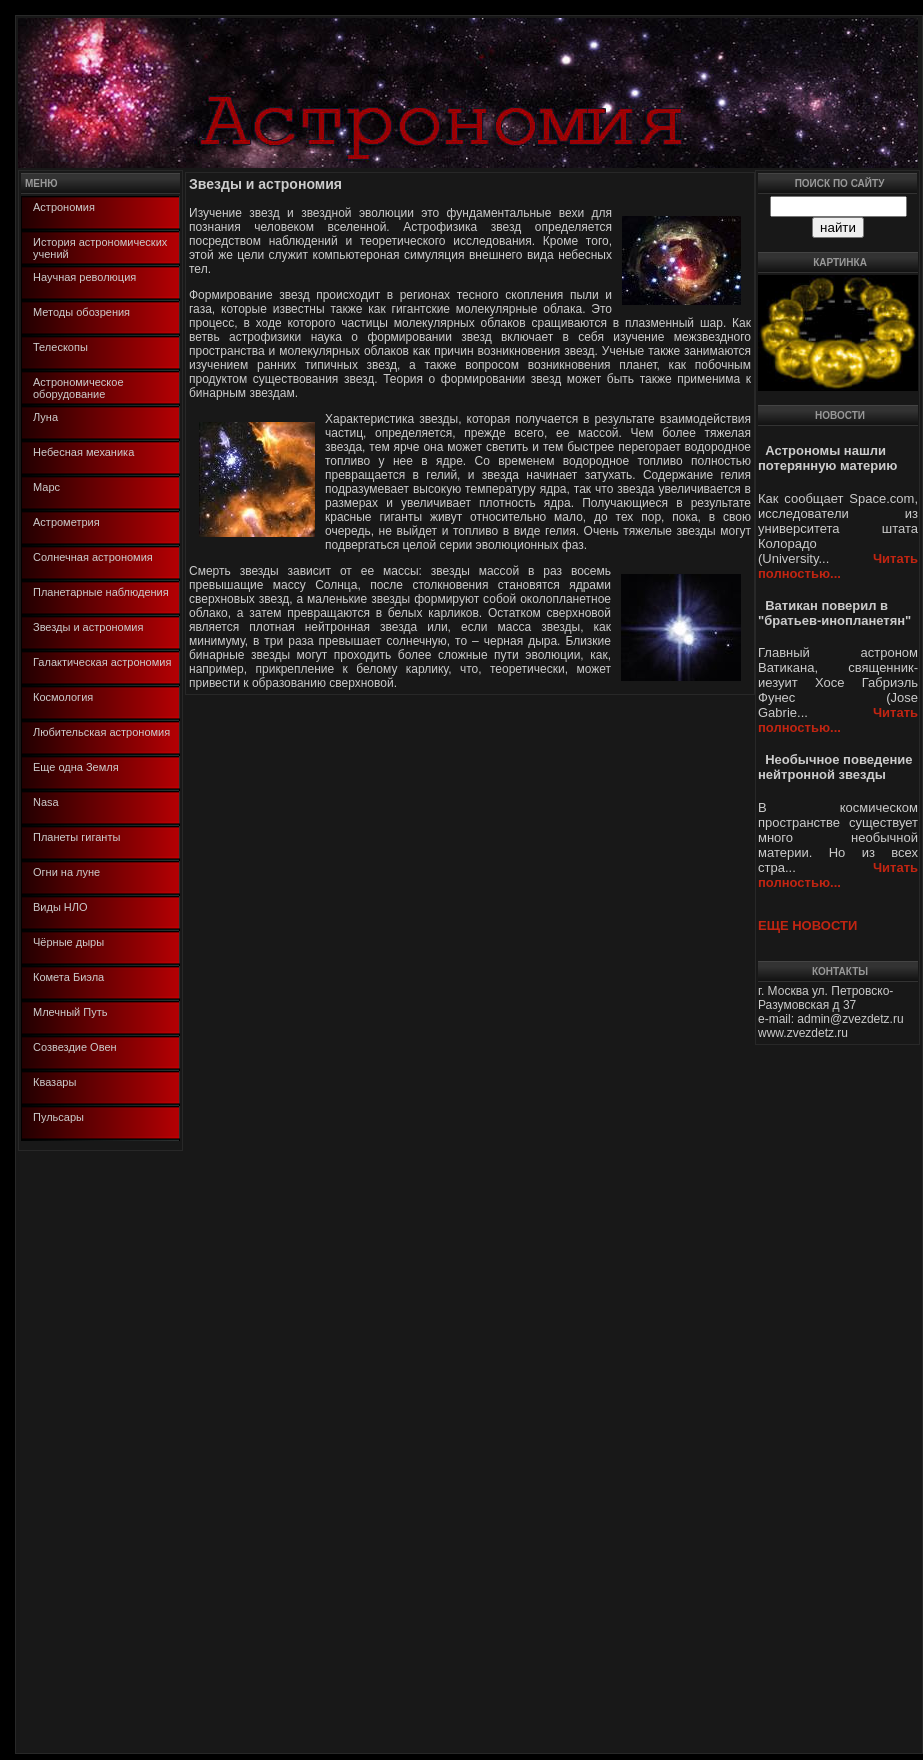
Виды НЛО (60, 907)
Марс (46, 487)
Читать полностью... (838, 566)
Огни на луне (66, 872)
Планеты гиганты (76, 837)
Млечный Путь (70, 1012)
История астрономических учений (100, 248)
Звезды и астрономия (88, 627)
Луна (45, 417)
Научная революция (84, 277)
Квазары (54, 1082)
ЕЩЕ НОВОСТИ (807, 925)
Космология (63, 697)
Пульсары (58, 1117)
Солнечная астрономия (93, 557)
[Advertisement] (78, 1451)
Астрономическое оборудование (78, 388)
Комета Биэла (68, 977)
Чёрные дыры (68, 942)
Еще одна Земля (76, 767)
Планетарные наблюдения (101, 592)
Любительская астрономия (101, 732)
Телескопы (60, 347)
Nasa (46, 802)
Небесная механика (83, 452)
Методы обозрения (81, 312)
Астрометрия (66, 522)
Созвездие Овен (75, 1047)
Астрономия (64, 207)
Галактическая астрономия (102, 662)
